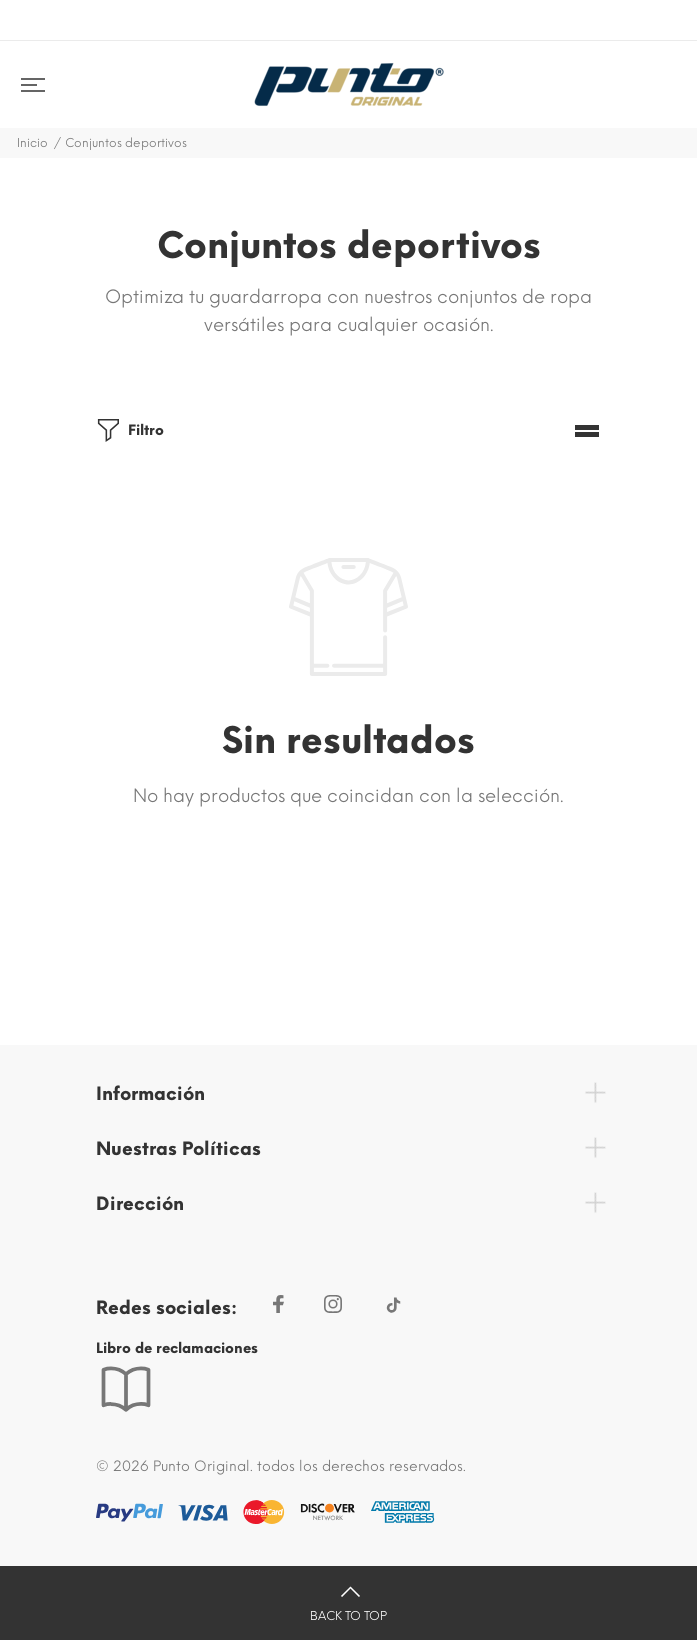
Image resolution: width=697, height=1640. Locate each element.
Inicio (32, 143)
